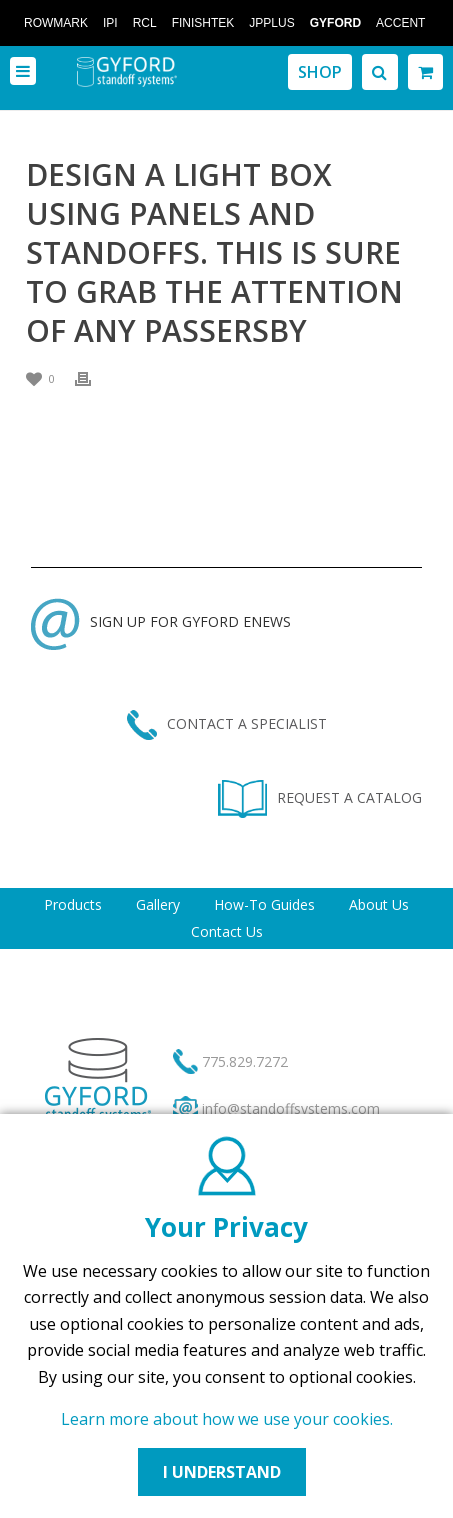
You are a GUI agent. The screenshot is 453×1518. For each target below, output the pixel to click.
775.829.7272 (245, 1061)
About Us (379, 904)
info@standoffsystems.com (291, 1108)
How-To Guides (264, 904)
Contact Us (227, 931)
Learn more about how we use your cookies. (227, 1419)
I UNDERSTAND (222, 1472)
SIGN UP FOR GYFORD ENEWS (161, 621)
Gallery (158, 904)
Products (73, 904)
